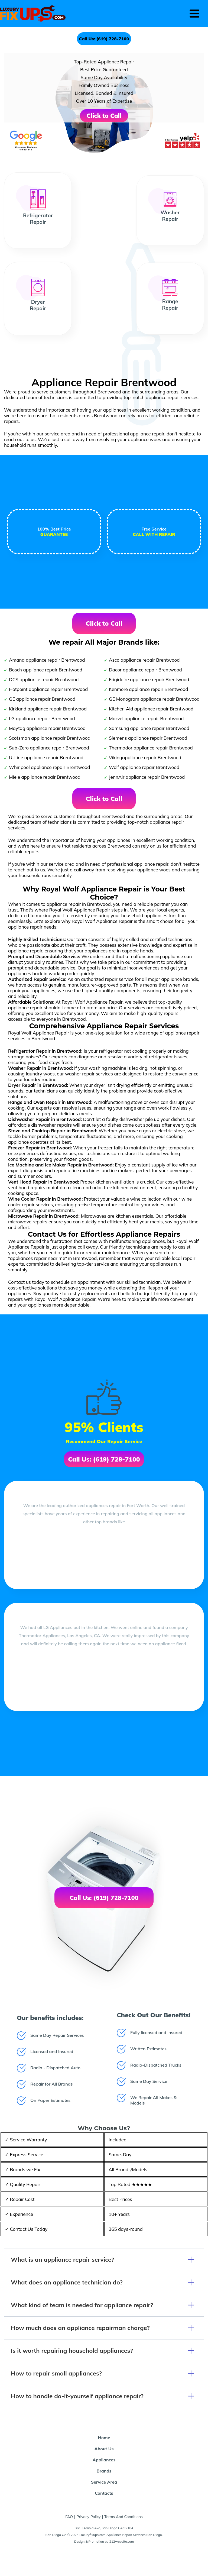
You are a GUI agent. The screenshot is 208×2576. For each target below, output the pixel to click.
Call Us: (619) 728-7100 (104, 38)
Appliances (104, 2459)
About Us (103, 2448)
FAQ (69, 2516)
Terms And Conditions (123, 2516)
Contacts (104, 2493)
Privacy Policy (89, 2516)
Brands (104, 2471)
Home (104, 2437)
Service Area (104, 2482)
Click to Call (104, 115)
